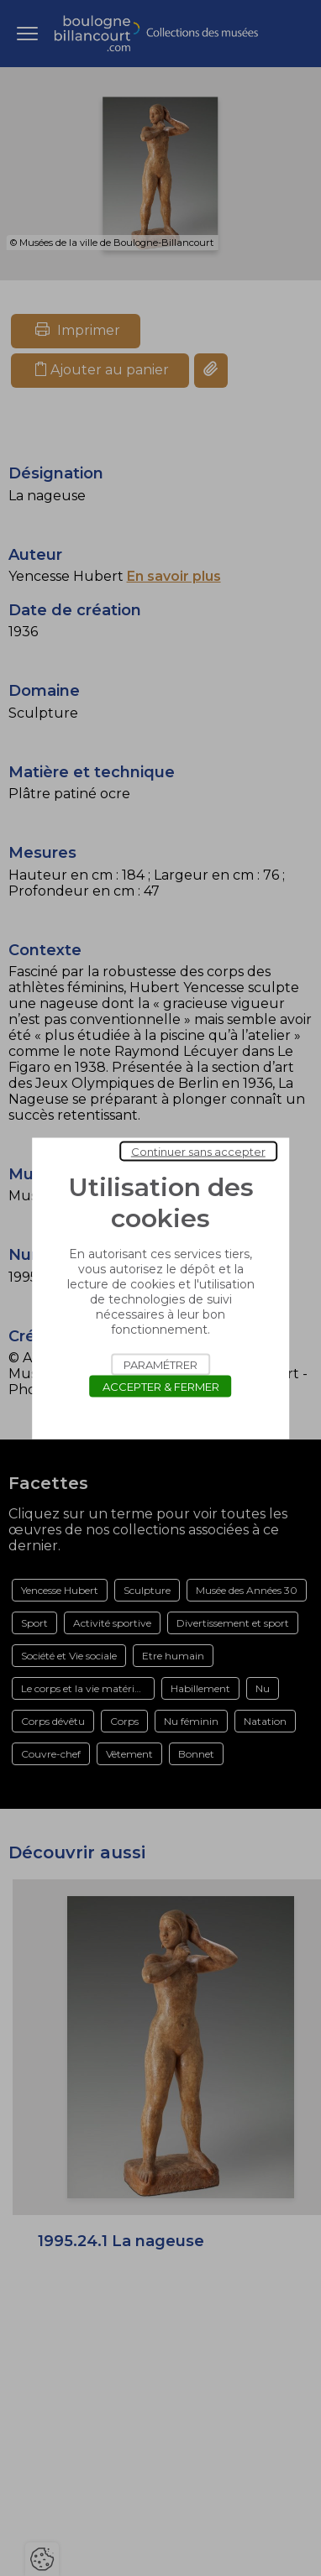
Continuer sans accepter (198, 1150)
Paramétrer (160, 1364)
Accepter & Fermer (161, 1386)
